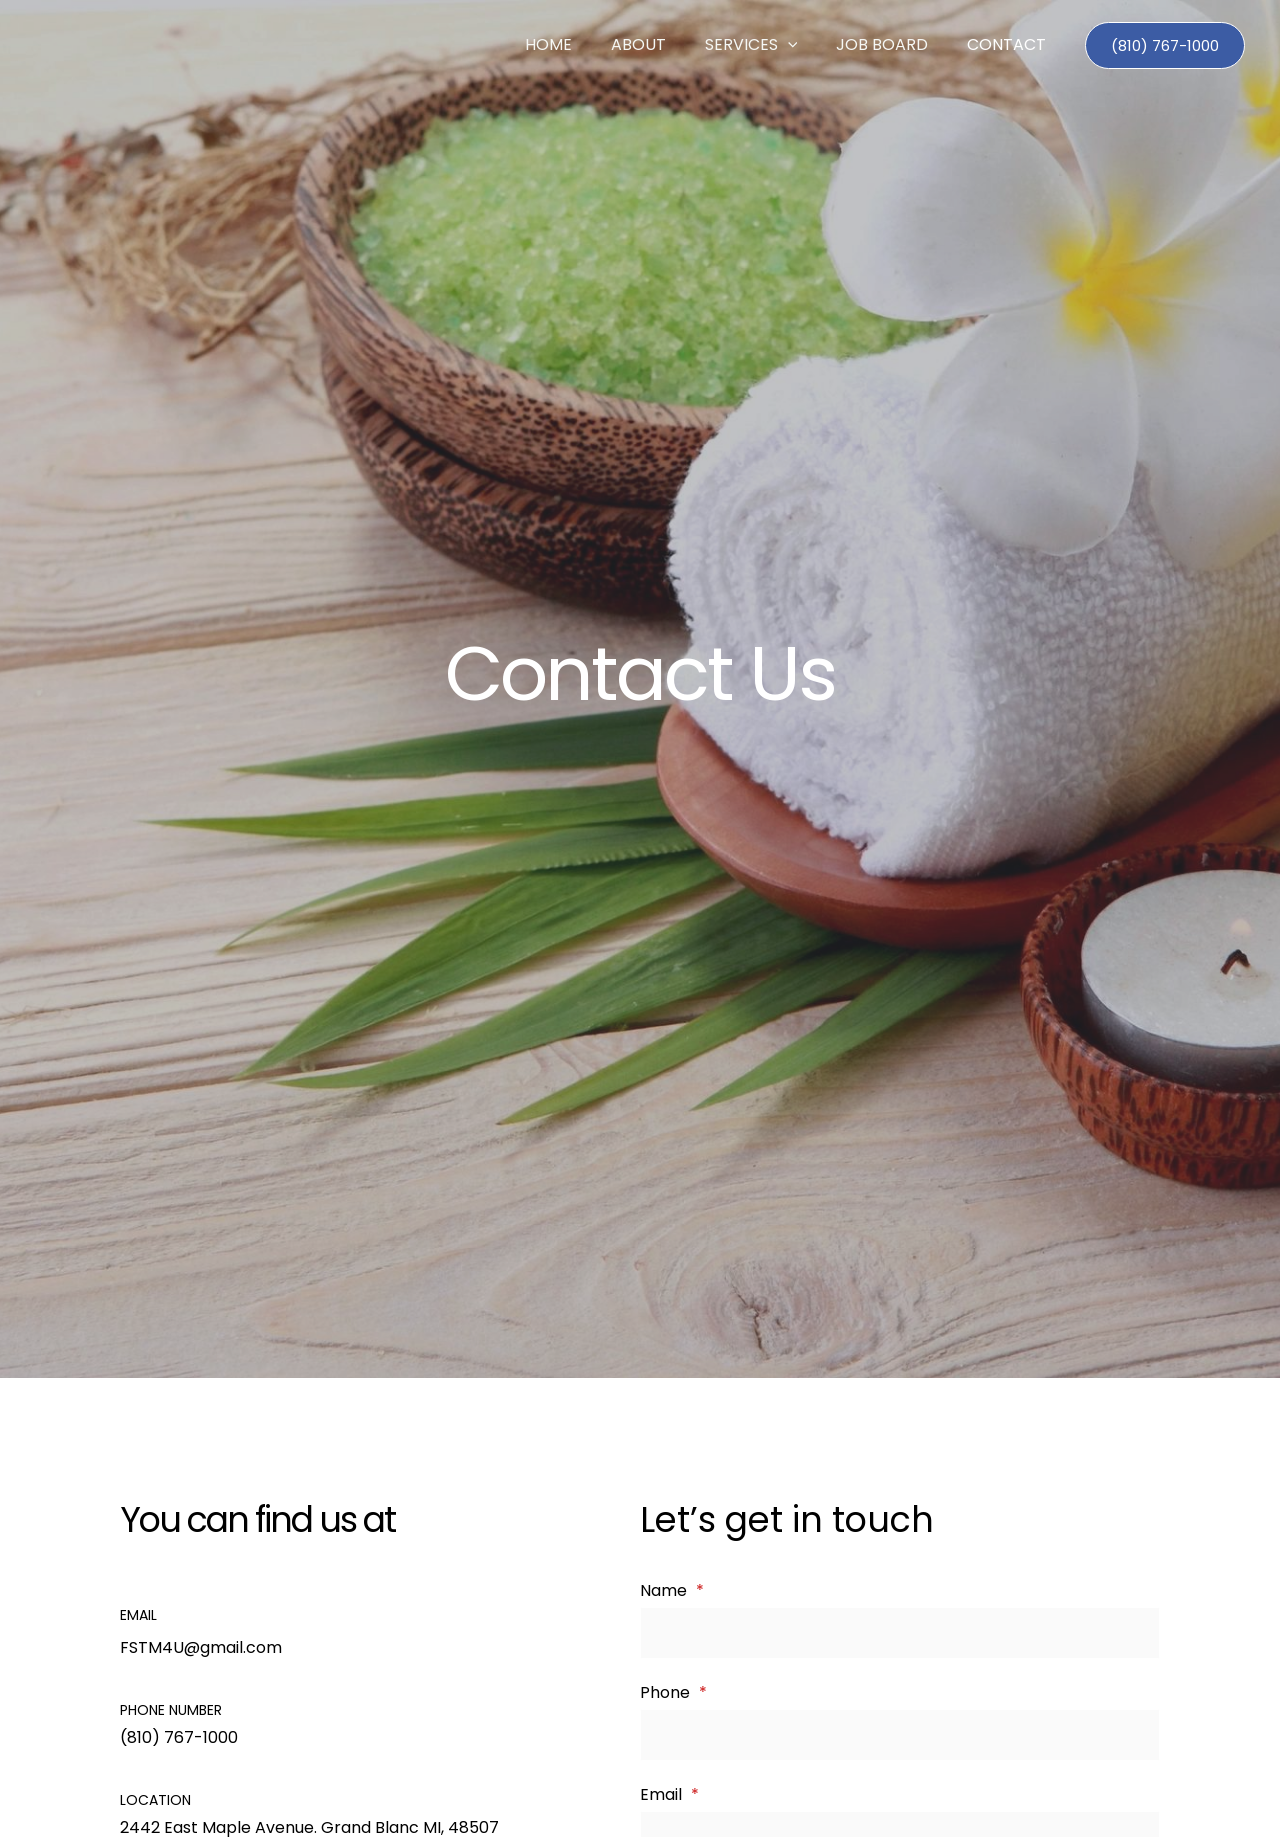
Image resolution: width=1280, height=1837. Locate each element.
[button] (804, 45)
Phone (673, 1693)
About (661, 44)
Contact (1009, 44)
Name (672, 1590)
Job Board (892, 44)
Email (669, 1796)
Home (578, 44)
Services (767, 45)
